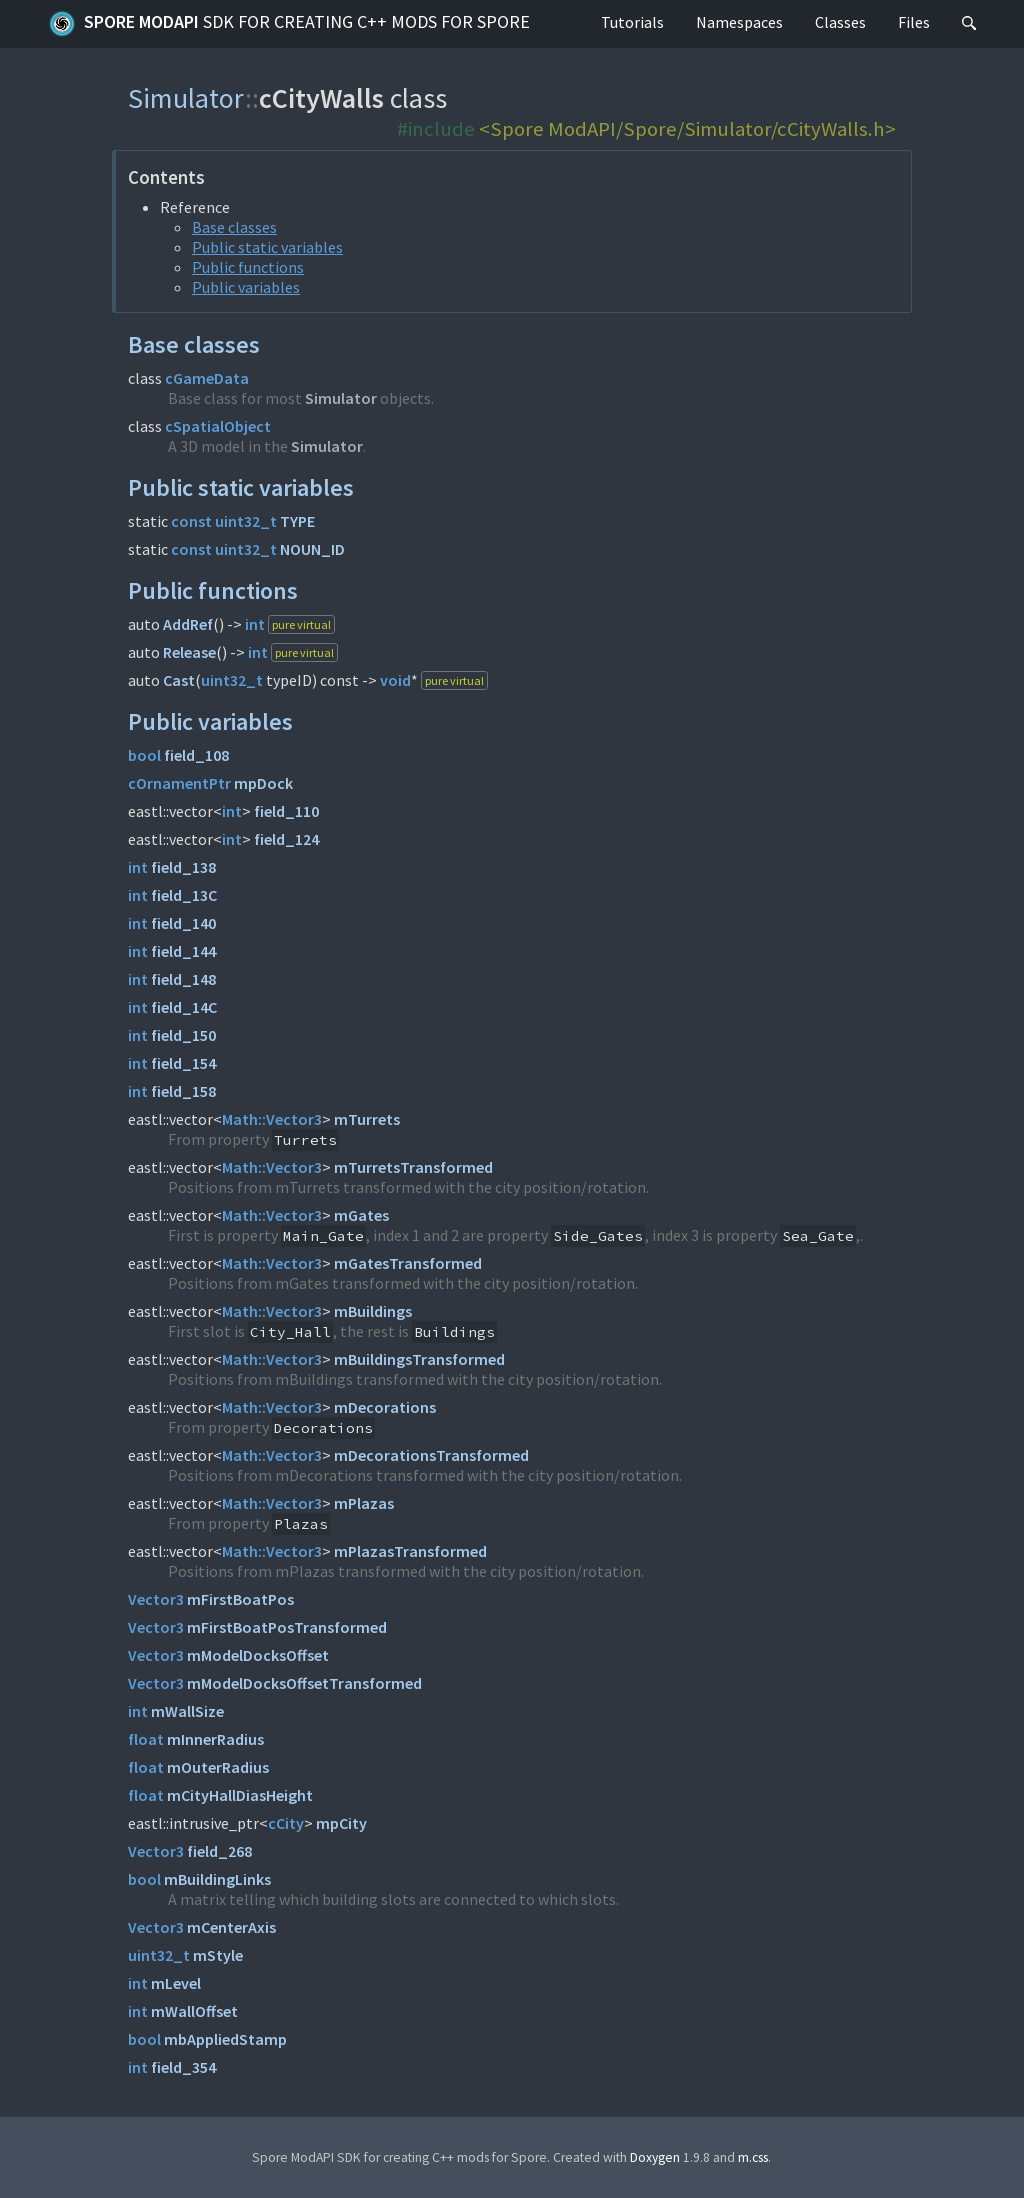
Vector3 (156, 1599)
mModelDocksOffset (258, 1655)
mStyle (218, 1955)
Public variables (246, 287)
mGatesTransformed (408, 1263)
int (255, 624)
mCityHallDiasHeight (240, 1795)
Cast (179, 680)
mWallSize (187, 1711)
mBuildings (373, 1311)
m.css (753, 2157)
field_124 (286, 839)
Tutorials (632, 22)
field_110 (286, 811)
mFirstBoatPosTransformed (287, 1627)
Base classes (234, 227)
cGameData (207, 378)
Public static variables (267, 247)
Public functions (248, 267)
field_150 (183, 1035)
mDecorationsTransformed (431, 1455)
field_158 (183, 1091)
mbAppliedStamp (225, 2039)
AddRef (188, 624)
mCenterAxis (231, 1927)
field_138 (183, 867)
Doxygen (655, 2157)
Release (189, 652)
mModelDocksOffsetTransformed (304, 1683)
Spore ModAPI (289, 24)
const (191, 521)
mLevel (176, 1983)
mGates (361, 1215)
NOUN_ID (312, 549)
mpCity (341, 1823)
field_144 (183, 951)
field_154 (183, 1063)
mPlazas (364, 1503)
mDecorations (385, 1407)
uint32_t (246, 521)
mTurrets (367, 1119)
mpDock (263, 783)
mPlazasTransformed (410, 1551)
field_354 (183, 2067)
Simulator (186, 98)
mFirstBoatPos (240, 1599)
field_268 (219, 1851)
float (146, 1739)
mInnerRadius (215, 1739)
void (395, 680)
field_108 (196, 755)
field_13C (184, 895)
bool (144, 755)
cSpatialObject (218, 426)
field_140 (183, 923)
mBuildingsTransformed (419, 1359)
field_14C (184, 1007)
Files (914, 22)
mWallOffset (194, 2011)
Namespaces (739, 22)
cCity (286, 1823)
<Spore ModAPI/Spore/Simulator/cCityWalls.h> (687, 129)
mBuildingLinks (217, 1879)
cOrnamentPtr (179, 783)
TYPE (297, 521)
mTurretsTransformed (413, 1167)
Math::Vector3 (272, 1119)
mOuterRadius (218, 1767)
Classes (840, 22)
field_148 (183, 979)
